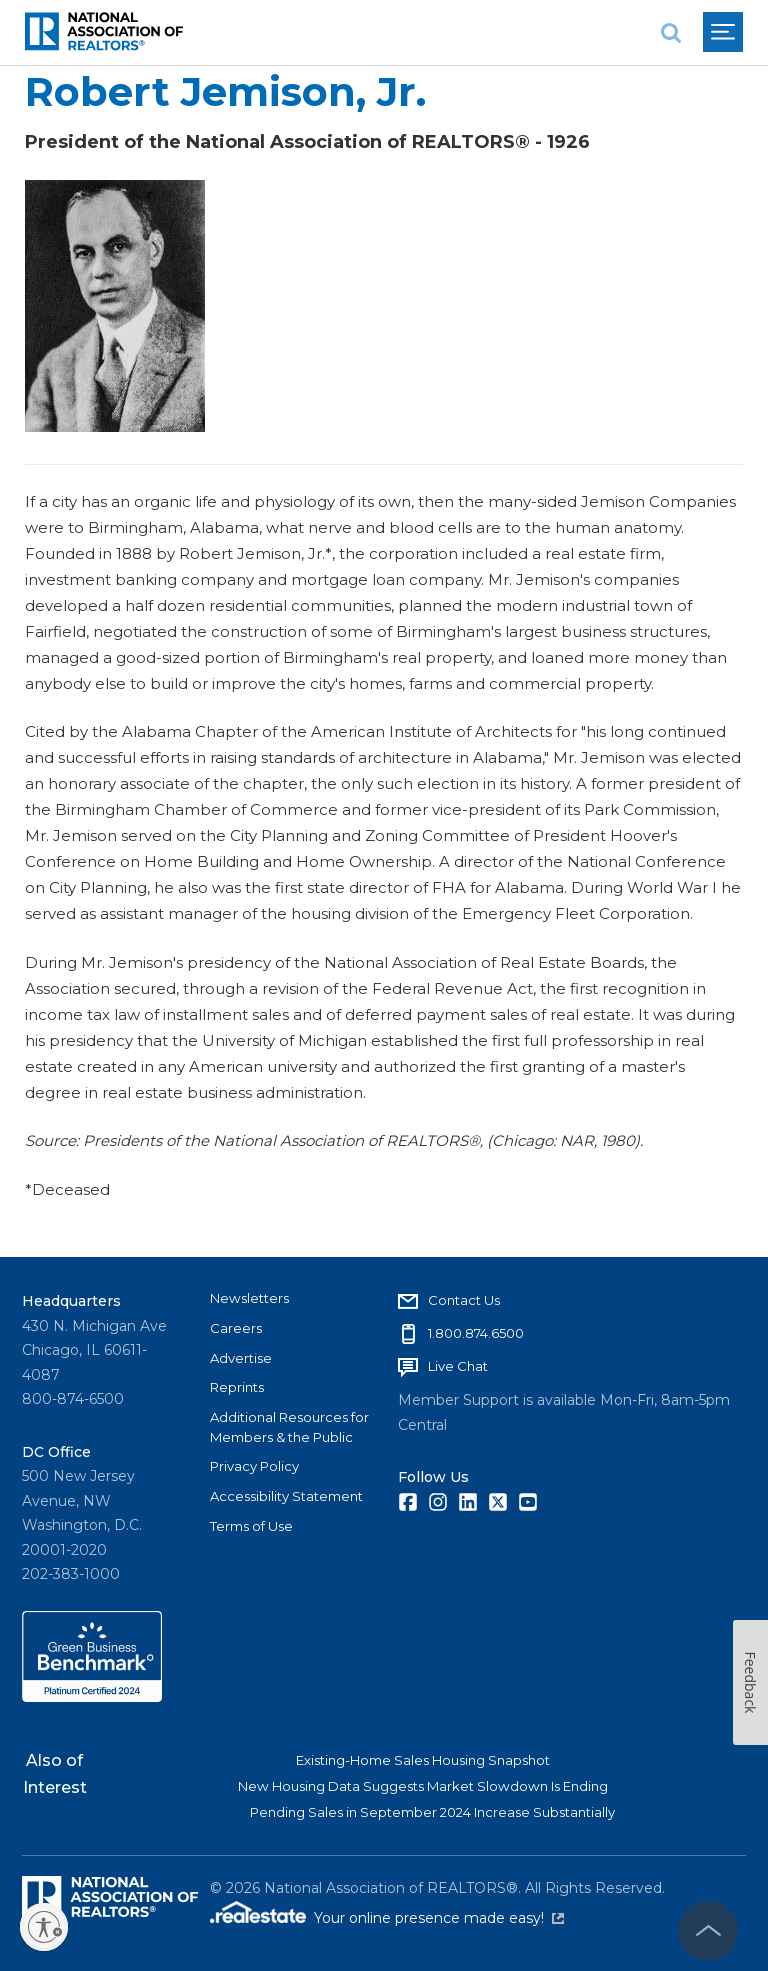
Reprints (237, 1387)
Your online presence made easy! (439, 1918)
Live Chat (458, 1366)
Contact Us (464, 1300)
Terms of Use (251, 1526)
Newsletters (249, 1298)
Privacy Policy (254, 1466)
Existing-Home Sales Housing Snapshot (423, 1760)
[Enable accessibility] (44, 1927)
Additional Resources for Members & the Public (289, 1427)
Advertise (241, 1358)
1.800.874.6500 (476, 1333)
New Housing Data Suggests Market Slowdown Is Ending (423, 1786)
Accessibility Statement (286, 1496)
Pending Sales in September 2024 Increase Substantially (432, 1812)
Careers (236, 1328)
